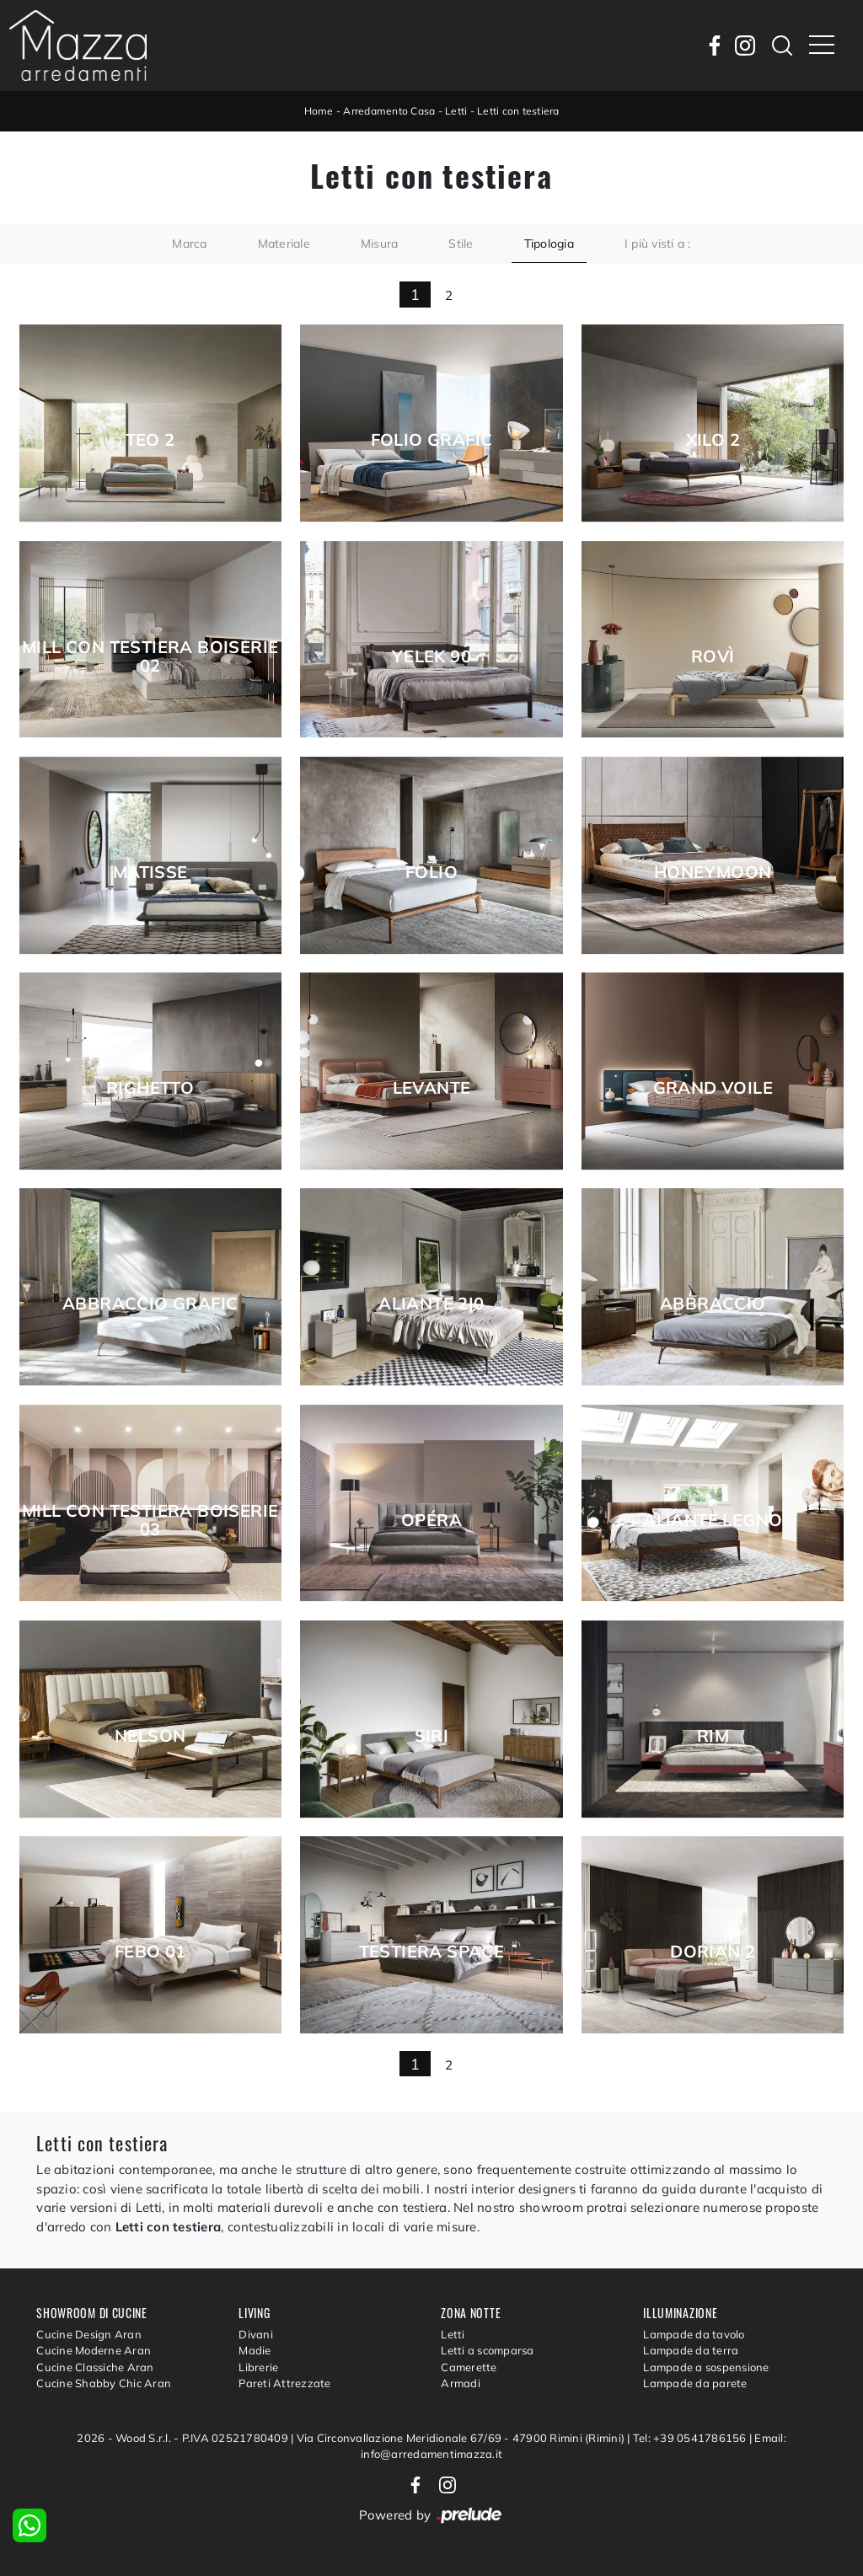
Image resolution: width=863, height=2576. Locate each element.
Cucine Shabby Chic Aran (103, 2383)
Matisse (150, 872)
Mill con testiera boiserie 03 (150, 1520)
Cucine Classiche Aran (94, 2367)
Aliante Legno (712, 1520)
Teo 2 (150, 440)
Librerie (258, 2367)
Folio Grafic (432, 440)
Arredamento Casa (389, 110)
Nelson (150, 1736)
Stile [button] (460, 243)
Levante (432, 1088)
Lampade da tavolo (693, 2334)
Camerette (468, 2367)
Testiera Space (432, 1951)
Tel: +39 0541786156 (691, 2438)
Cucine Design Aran (89, 2334)
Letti (456, 110)
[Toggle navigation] (821, 45)
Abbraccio (713, 1303)
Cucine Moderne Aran (93, 2350)
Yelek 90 (431, 656)
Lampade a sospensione (706, 2367)
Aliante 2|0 (431, 1303)
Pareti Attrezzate (284, 2383)
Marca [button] (189, 243)
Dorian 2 (712, 1951)
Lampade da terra (690, 2350)
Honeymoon (713, 872)
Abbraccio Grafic (150, 1303)
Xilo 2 (713, 440)
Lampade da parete (695, 2383)
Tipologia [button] (549, 243)
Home (319, 110)
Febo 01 (150, 1951)
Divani (256, 2334)
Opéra (431, 1520)
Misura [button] (380, 243)
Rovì (713, 656)
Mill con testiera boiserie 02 (150, 656)
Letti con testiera (518, 110)
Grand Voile (713, 1088)
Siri (432, 1736)
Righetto (150, 1088)
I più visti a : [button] (657, 243)
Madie (255, 2350)
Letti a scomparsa (487, 2350)
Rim (713, 1736)
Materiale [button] (284, 243)
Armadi (460, 2383)
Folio (431, 872)
